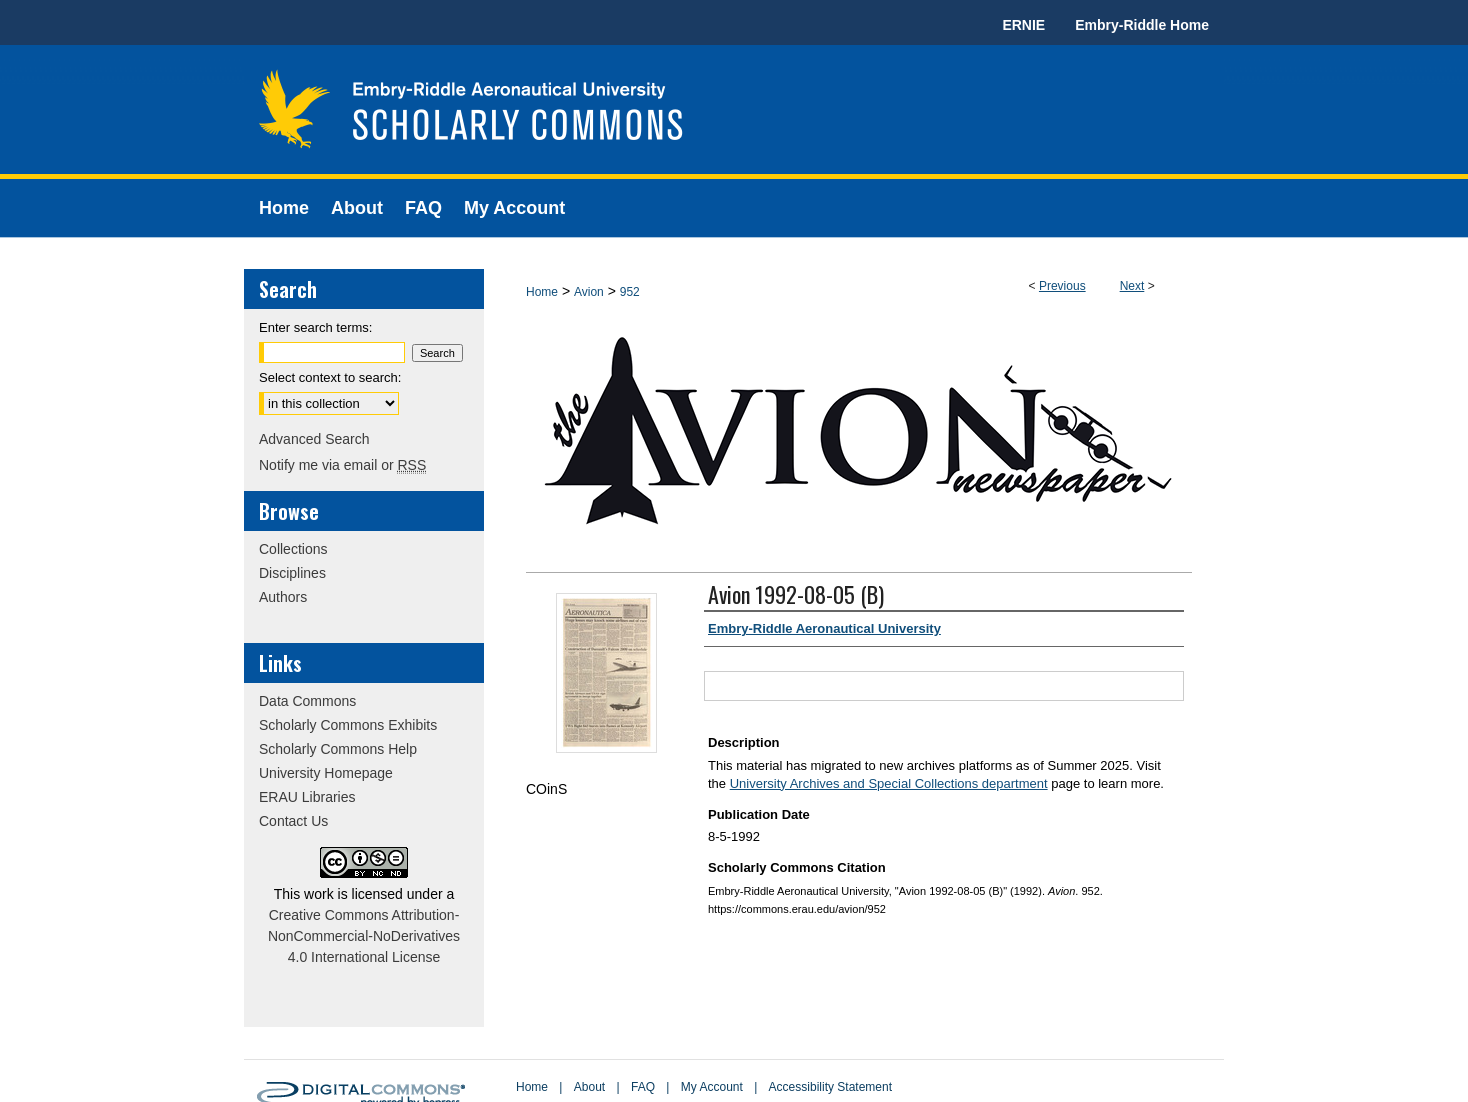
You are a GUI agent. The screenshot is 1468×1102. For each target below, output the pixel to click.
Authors (283, 597)
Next (1132, 286)
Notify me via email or (342, 465)
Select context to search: (330, 377)
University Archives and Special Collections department (889, 783)
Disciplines (292, 573)
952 (630, 292)
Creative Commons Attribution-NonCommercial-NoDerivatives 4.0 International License (364, 936)
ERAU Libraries (307, 797)
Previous (1062, 286)
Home (542, 292)
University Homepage (326, 773)
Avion (589, 292)
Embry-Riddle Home (1142, 25)
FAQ (643, 1087)
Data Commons (307, 701)
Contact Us (293, 821)
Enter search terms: (315, 327)
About (589, 1087)
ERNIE (1023, 25)
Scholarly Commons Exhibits (348, 725)
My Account (712, 1087)
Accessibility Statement (830, 1087)
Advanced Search (314, 439)
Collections (293, 549)
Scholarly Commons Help (338, 749)
